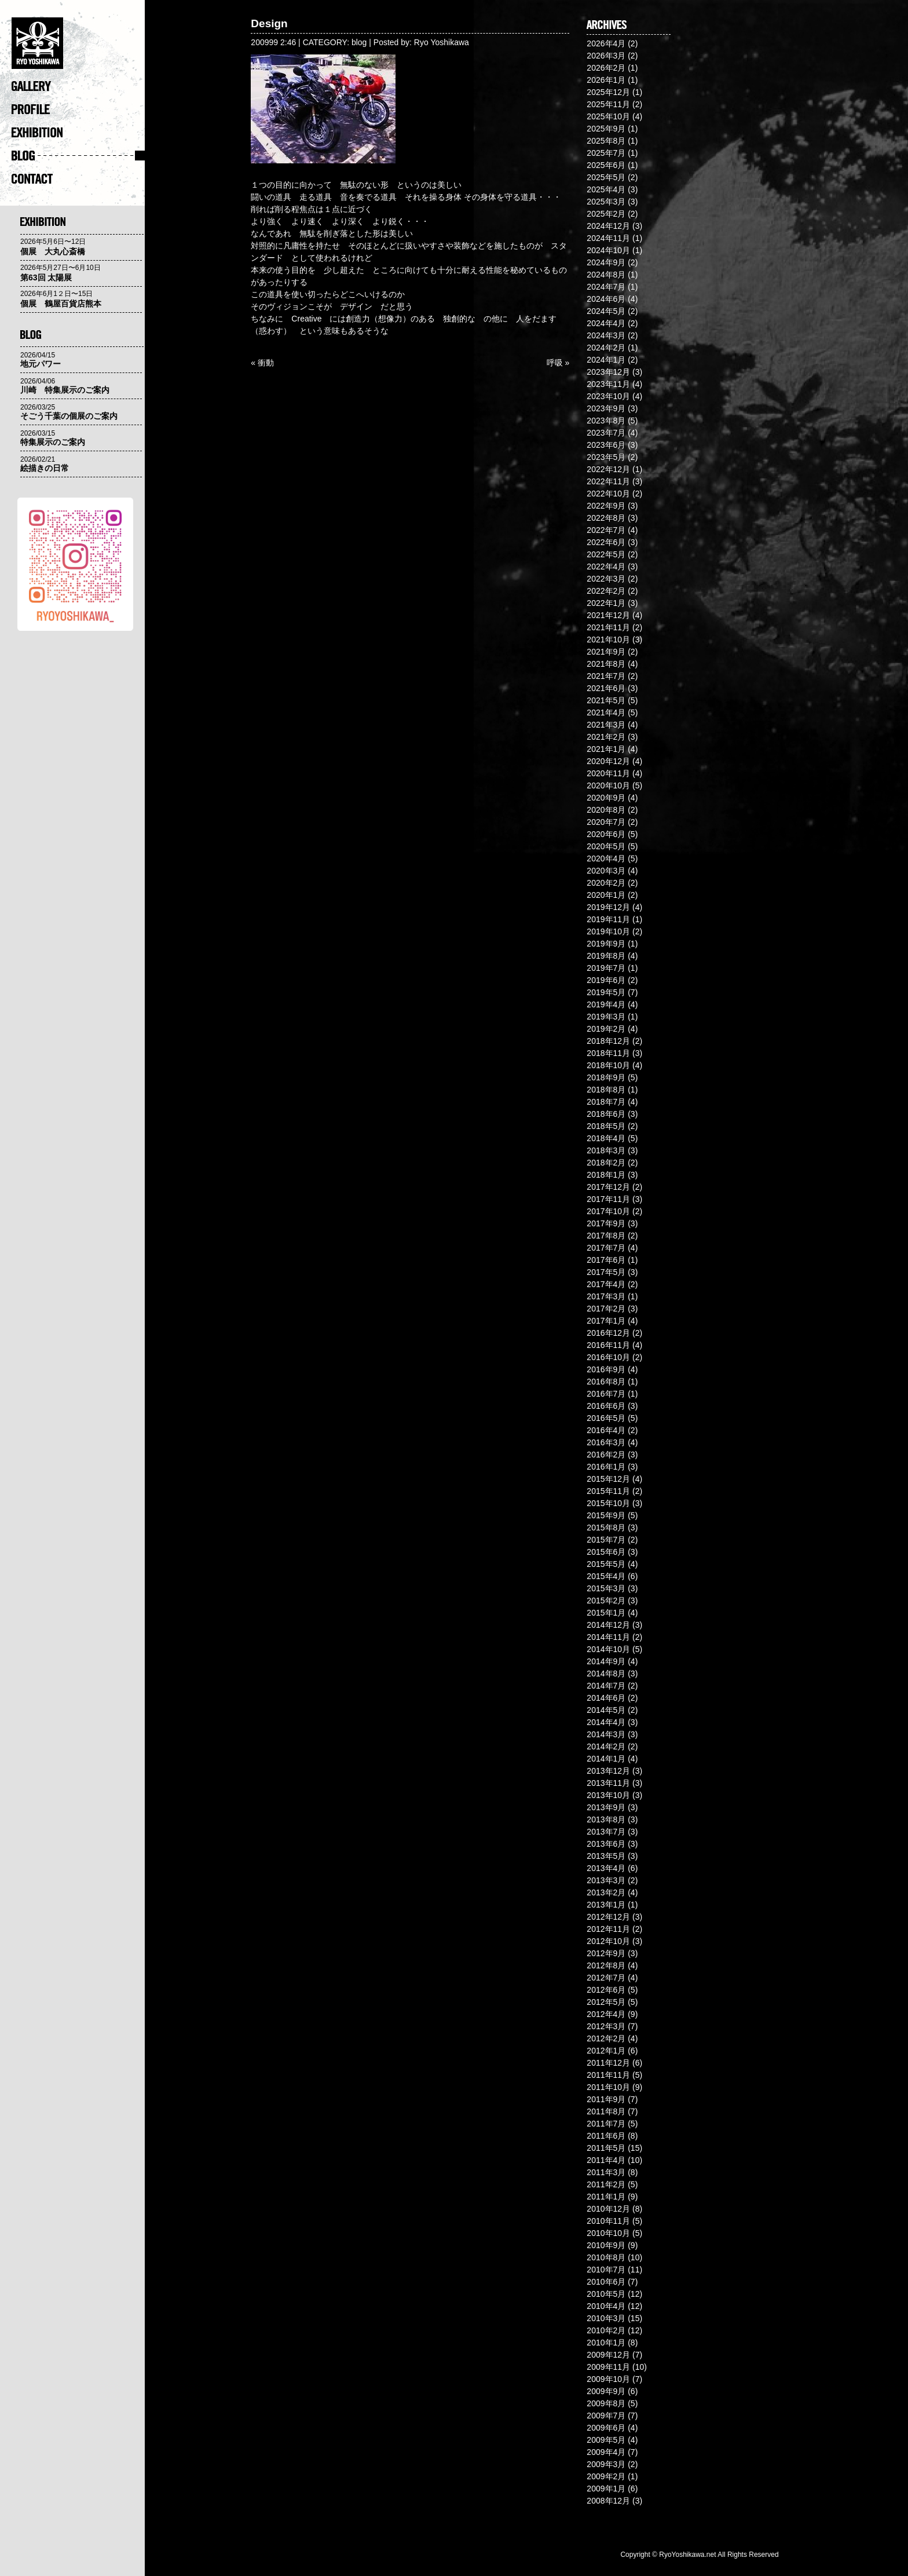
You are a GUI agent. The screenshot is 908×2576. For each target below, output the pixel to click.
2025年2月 (606, 213)
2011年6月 (606, 2135)
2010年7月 (606, 2269)
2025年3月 (606, 201)
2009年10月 (608, 2379)
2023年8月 (606, 420)
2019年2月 (606, 1028)
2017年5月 (606, 1272)
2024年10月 (608, 250)
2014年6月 (606, 1697)
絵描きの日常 (44, 468)
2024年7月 (606, 286)
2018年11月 (608, 1053)
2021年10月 (608, 639)
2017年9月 (606, 1223)
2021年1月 (606, 749)
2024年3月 (606, 335)
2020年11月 (608, 773)
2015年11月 (608, 1491)
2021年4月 (606, 712)
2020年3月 (606, 870)
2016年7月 (606, 1393)
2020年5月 (606, 846)
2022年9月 (606, 505)
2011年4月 (606, 2160)
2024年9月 (606, 262)
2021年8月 (606, 663)
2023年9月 (606, 408)
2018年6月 (606, 1114)
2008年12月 (608, 2500)
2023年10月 (608, 396)
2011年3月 (606, 2172)
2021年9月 (606, 651)
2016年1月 (606, 1466)
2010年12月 (608, 2208)
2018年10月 (608, 1065)
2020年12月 (608, 761)
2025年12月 (608, 92)
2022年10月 (608, 493)
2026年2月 (606, 67)
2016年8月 (606, 1381)
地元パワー (40, 363)
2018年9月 (606, 1077)
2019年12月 (608, 907)
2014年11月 (608, 1637)
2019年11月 (608, 919)
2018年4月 (606, 1138)
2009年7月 (606, 2415)
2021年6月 (606, 688)
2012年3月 (606, 2026)
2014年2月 (606, 1746)
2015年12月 (608, 1479)
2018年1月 (606, 1174)
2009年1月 (606, 2488)
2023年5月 (606, 457)
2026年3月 (606, 55)
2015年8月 (606, 1527)
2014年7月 (606, 1685)
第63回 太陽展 (46, 277)
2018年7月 (606, 1101)
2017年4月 (606, 1284)
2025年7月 (606, 153)
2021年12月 (608, 615)
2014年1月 (606, 1758)
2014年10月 (608, 1649)
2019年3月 (606, 1016)
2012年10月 (608, 1941)
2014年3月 (606, 1734)
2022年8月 (606, 517)
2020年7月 (606, 822)
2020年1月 (606, 895)
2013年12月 (608, 1770)
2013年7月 (606, 1831)
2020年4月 (606, 858)
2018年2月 (606, 1162)
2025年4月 (606, 189)
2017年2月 (606, 1308)
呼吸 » (558, 362)
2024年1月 (606, 359)
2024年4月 (606, 323)
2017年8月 (606, 1235)
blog (359, 42)
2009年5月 (606, 2440)
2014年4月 (606, 1722)
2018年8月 (606, 1089)
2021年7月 (606, 676)
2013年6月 (606, 1843)
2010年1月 (606, 2342)
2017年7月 (606, 1247)
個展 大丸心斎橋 (52, 251)
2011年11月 (608, 2075)
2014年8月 (606, 1673)
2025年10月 (608, 116)
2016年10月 (608, 1357)
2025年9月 (606, 128)
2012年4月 (606, 2014)
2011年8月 (606, 2111)
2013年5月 (606, 1856)
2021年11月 (608, 627)
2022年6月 (606, 542)
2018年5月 (606, 1126)
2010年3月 (606, 2318)
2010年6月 (606, 2281)
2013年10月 (608, 1795)
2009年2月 (606, 2476)
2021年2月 (606, 736)
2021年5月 (606, 700)
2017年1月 (606, 1320)
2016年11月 (608, 1345)
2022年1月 (606, 603)
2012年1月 (606, 2050)
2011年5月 (606, 2148)
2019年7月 (606, 968)
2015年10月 (608, 1503)
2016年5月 (606, 1418)
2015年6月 (606, 1551)
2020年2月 (606, 882)
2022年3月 (606, 578)
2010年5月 (606, 2294)
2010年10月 (608, 2233)
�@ (78, 46)
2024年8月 (606, 274)
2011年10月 (608, 2087)
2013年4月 (606, 1868)
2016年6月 (606, 1406)
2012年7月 (606, 1977)
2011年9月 (606, 2099)
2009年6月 (606, 2427)
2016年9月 (606, 1369)
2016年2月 (606, 1454)
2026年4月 (606, 43)
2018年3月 (606, 1150)
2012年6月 (606, 1989)
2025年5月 (606, 177)
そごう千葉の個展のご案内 (69, 416)
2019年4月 (606, 1004)
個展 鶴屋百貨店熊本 (60, 303)
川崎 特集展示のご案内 (64, 389)
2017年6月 (606, 1260)
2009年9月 (606, 2391)
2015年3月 (606, 1588)
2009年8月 (606, 2403)
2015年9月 (606, 1515)
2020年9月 (606, 797)
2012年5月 (606, 2002)
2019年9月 (606, 943)
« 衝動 (262, 362)
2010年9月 (606, 2245)
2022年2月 (606, 590)
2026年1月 (606, 80)
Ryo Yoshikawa (441, 42)
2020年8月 (606, 809)
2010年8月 (606, 2257)
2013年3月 (606, 1880)
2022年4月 (606, 566)
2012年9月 (606, 1953)
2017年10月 (608, 1211)
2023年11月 (608, 384)
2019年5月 (606, 992)
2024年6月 (606, 299)
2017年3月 (606, 1296)
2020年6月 (606, 834)
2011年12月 (608, 2062)
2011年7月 (606, 2123)
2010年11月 (608, 2221)
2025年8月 (606, 140)
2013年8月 (606, 1819)
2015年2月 (606, 1600)
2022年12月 (608, 469)
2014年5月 (606, 1710)
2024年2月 (606, 347)
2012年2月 (606, 2038)
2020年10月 (608, 785)
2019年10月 (608, 931)
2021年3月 (606, 724)
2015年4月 (606, 1576)
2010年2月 (606, 2330)
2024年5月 (606, 311)
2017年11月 (608, 1199)
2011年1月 (606, 2196)
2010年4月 (606, 2306)
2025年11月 (608, 104)
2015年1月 (606, 1612)
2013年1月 (606, 1904)
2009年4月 (606, 2452)
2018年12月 (608, 1041)
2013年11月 (608, 1783)
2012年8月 (606, 1965)
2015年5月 (606, 1564)
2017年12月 (608, 1187)
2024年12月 (608, 226)
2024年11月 (608, 238)
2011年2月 (606, 2184)
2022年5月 (606, 554)
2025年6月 (606, 165)
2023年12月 (608, 372)
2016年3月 (606, 1442)
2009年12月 (608, 2354)
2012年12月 (608, 1916)
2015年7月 (606, 1539)
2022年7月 (606, 530)
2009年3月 (606, 2464)
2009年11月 (608, 2367)
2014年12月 (608, 1624)
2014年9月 (606, 1661)
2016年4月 (606, 1430)
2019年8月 (606, 955)
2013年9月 (606, 1807)
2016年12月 (608, 1333)
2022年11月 (608, 481)
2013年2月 (606, 1892)
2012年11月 (608, 1929)
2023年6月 (606, 445)
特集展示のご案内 (52, 442)
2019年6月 (606, 980)
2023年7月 (606, 432)
